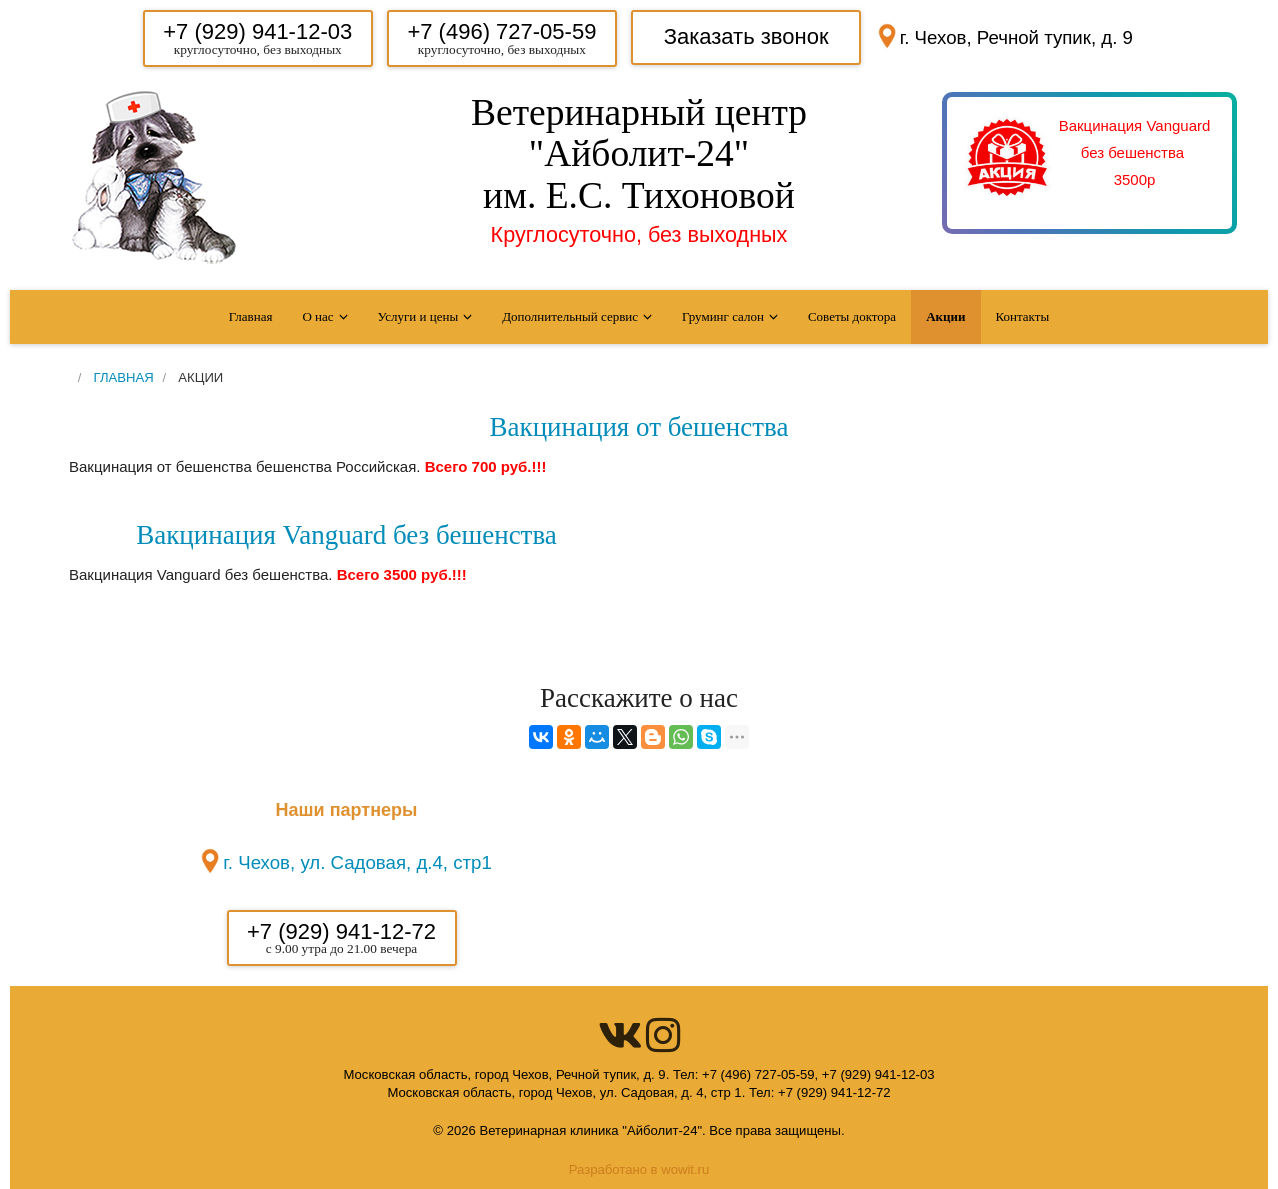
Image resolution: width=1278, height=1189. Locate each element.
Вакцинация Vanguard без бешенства (346, 535)
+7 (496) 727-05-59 (501, 31)
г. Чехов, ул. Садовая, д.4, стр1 (357, 862)
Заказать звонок (746, 36)
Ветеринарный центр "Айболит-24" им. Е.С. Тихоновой (639, 154)
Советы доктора (852, 316)
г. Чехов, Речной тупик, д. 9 (1016, 37)
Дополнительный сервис (570, 316)
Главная (251, 316)
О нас (317, 316)
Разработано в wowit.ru (639, 1169)
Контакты (1023, 316)
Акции (945, 316)
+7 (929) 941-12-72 (341, 931)
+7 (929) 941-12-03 (257, 31)
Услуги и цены (418, 316)
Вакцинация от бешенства (639, 427)
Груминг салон (723, 316)
